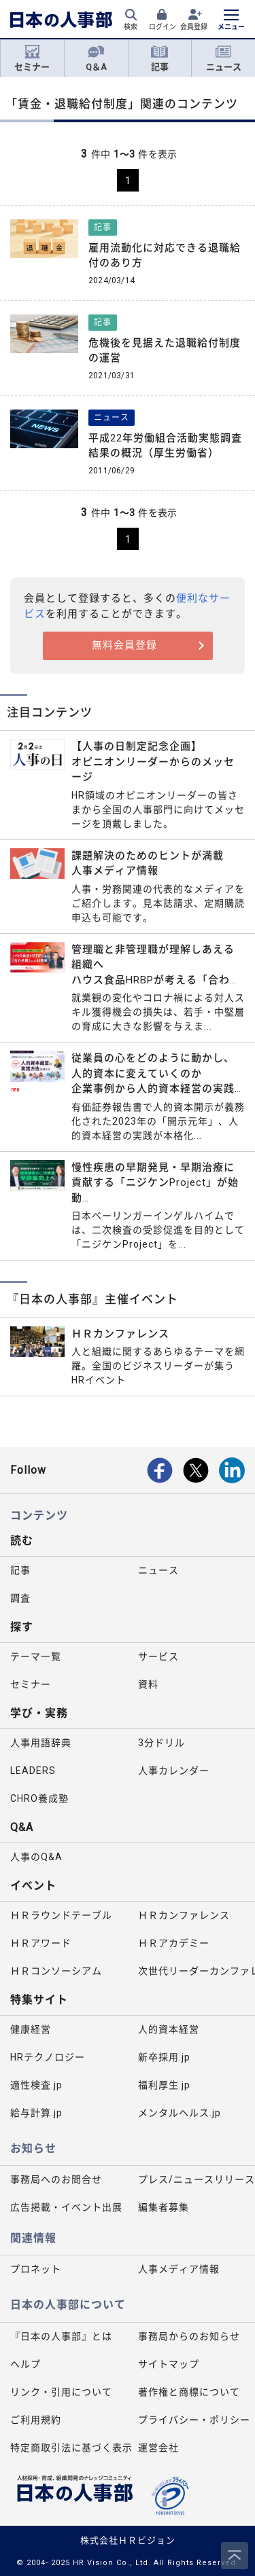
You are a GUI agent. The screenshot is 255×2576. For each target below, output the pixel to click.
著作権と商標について (189, 2392)
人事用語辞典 (40, 1742)
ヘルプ (25, 2364)
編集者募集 (163, 2207)
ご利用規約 (35, 2419)
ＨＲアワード (40, 1943)
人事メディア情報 (179, 2269)
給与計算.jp (36, 2112)
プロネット (35, 2269)
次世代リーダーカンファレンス (197, 1970)
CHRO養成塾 (39, 1798)
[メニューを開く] (231, 21)
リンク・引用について (61, 2392)
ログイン (162, 27)
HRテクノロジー (47, 2057)
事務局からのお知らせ (189, 2336)
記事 (160, 58)
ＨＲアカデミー (173, 1943)
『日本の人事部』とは (61, 2336)
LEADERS (33, 1770)
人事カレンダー (173, 1770)
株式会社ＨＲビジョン (127, 2540)
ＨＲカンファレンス (184, 1915)
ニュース (223, 58)
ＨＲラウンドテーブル (61, 1915)
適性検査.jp (36, 2085)
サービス (158, 1656)
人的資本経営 (168, 2029)
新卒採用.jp (164, 2057)
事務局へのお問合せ (56, 2179)
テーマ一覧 (35, 1656)
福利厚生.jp (164, 2085)
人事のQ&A (36, 1856)
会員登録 (193, 27)
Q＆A (96, 58)
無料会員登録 (124, 645)
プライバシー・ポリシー (194, 2419)
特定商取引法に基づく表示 (69, 2447)
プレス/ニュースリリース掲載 (197, 2179)
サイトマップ (168, 2364)
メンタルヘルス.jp (179, 2112)
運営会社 (158, 2447)
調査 (20, 1598)
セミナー (32, 58)
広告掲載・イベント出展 (66, 2207)
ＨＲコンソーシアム (56, 1970)
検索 (130, 27)
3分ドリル (161, 1742)
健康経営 (30, 2029)
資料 (148, 1684)
